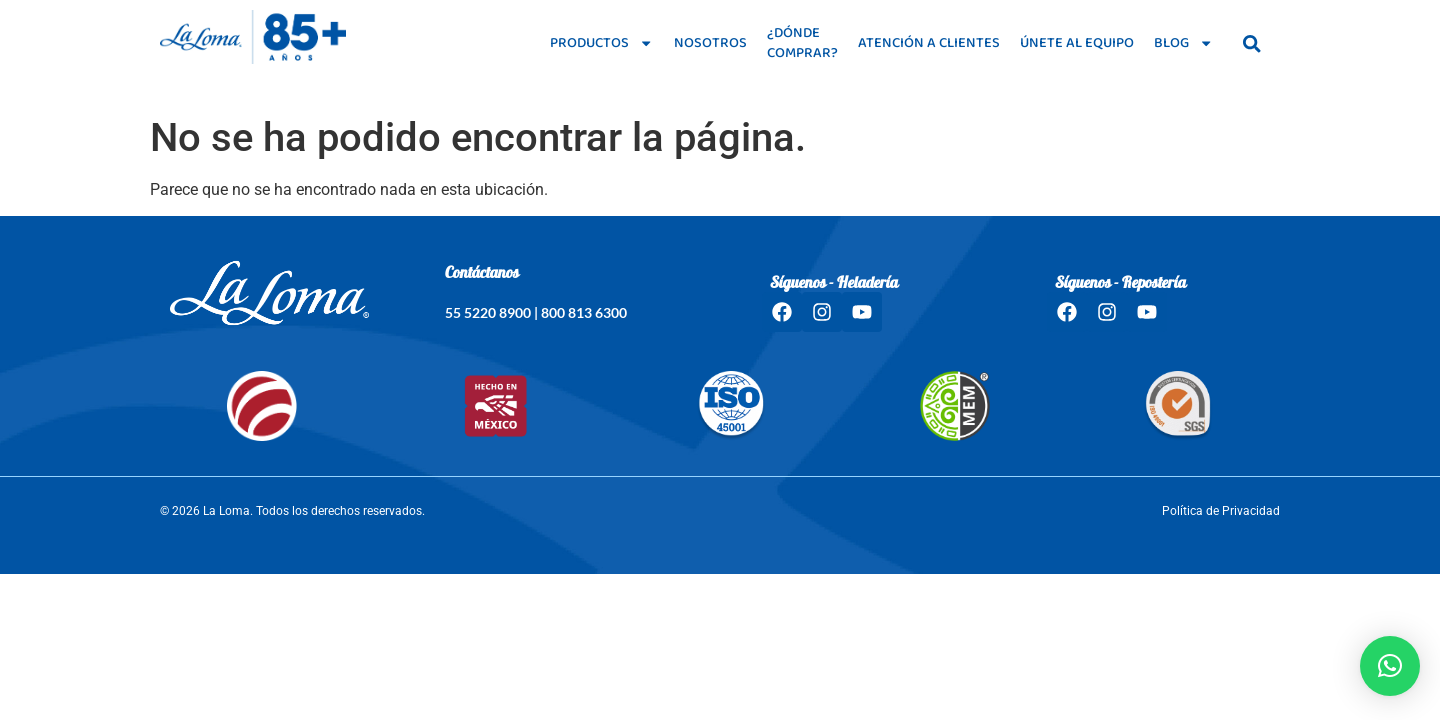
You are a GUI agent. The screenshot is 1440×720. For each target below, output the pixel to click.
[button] (1390, 666)
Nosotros (710, 43)
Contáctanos (482, 274)
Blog (1183, 43)
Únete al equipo (1077, 43)
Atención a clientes (929, 43)
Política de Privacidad (1221, 511)
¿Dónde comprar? (802, 43)
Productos (601, 43)
